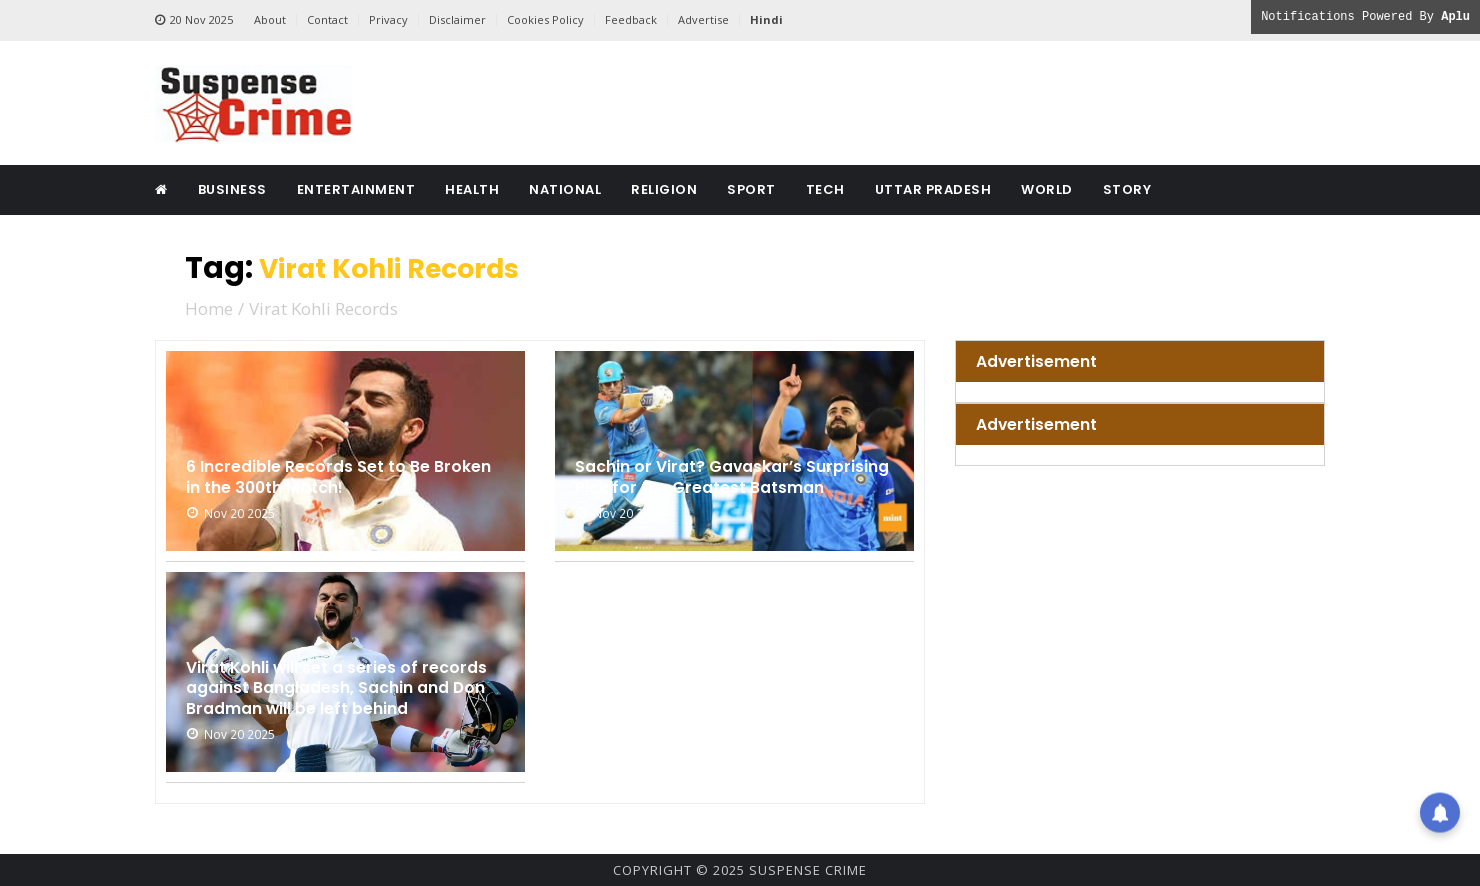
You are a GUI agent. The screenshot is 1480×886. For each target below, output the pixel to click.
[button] (1440, 813)
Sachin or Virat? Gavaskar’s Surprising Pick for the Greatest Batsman (718, 463)
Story (1127, 189)
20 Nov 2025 (194, 20)
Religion (664, 189)
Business (232, 189)
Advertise (703, 19)
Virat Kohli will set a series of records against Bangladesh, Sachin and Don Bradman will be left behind (336, 672)
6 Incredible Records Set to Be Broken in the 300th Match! (321, 475)
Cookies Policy (545, 19)
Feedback (631, 19)
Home (209, 307)
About (270, 19)
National (565, 189)
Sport (751, 189)
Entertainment (356, 189)
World (1047, 189)
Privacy (388, 19)
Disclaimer (457, 19)
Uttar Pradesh (933, 189)
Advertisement (1045, 361)
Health (472, 189)
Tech (825, 189)
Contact (327, 19)
